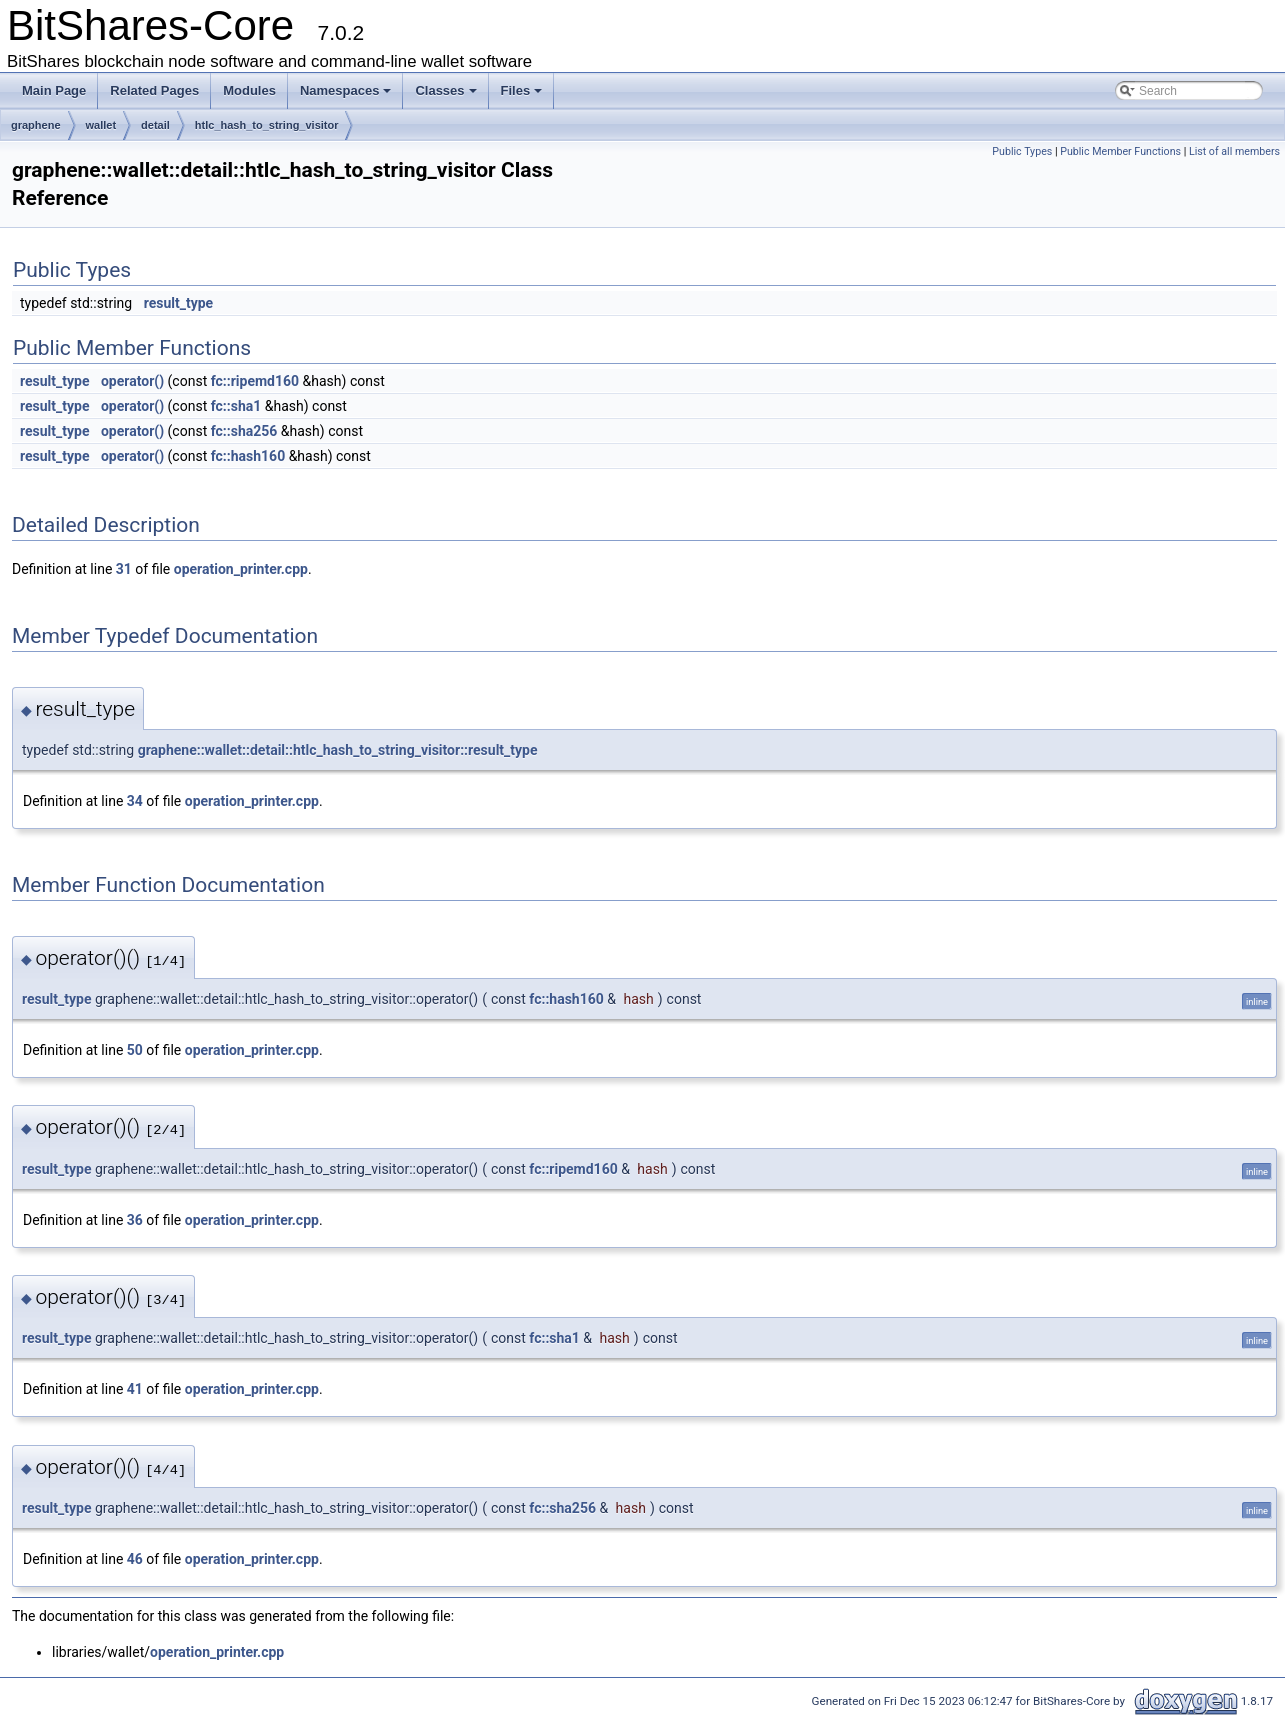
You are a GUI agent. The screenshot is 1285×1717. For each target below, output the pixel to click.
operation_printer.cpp (241, 569)
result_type (178, 303)
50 (135, 1050)
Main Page (54, 90)
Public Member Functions (1120, 151)
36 (135, 1220)
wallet (101, 125)
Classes (445, 90)
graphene (36, 125)
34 (135, 801)
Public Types (1022, 151)
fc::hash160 (248, 456)
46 (135, 1559)
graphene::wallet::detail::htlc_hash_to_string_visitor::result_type (338, 750)
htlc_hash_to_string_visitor (267, 125)
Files (522, 90)
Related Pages (154, 90)
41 (135, 1389)
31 (124, 569)
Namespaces (346, 90)
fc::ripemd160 (255, 381)
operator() (132, 381)
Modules (249, 90)
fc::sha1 (236, 406)
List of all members (1234, 151)
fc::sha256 (244, 431)
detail (155, 125)
